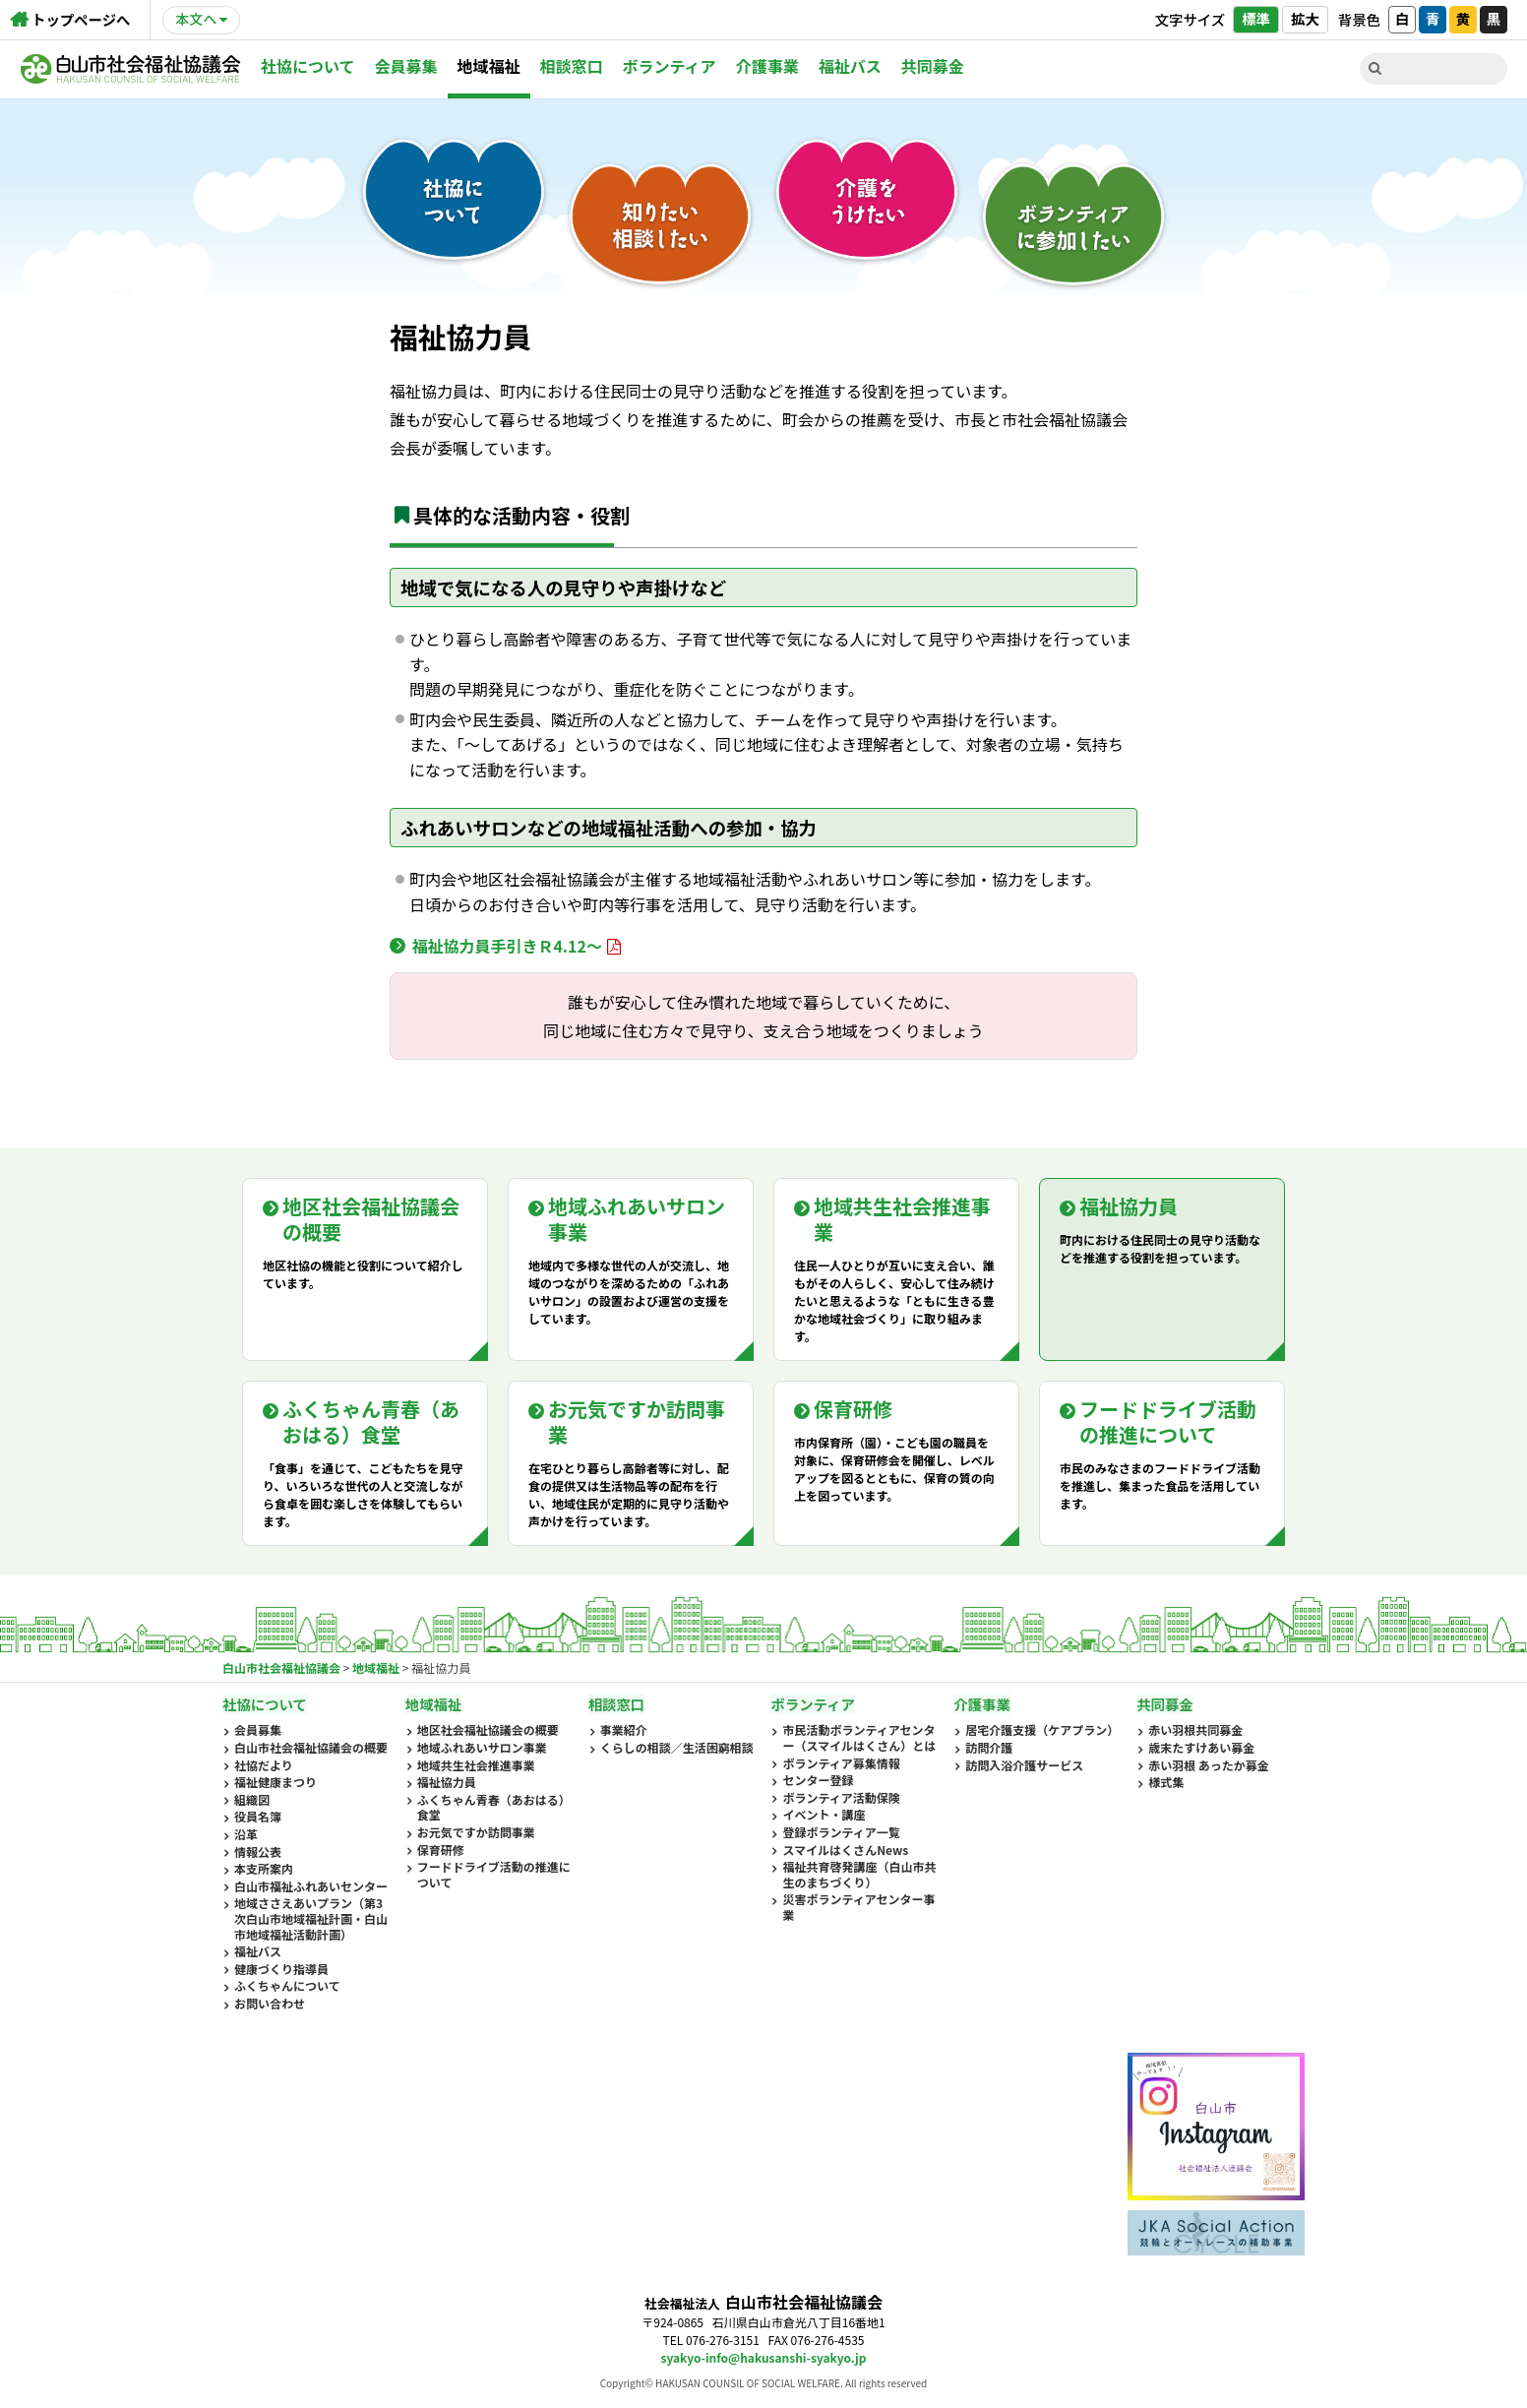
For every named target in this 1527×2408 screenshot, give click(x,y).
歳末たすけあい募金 (1201, 1748)
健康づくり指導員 (281, 1969)
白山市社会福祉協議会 (130, 69)
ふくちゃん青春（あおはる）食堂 (494, 1807)
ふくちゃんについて (287, 1986)
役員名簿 (257, 1816)
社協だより (263, 1765)
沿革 (246, 1834)
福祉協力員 (446, 1782)
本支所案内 (263, 1869)
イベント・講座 (823, 1814)
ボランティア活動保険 (840, 1798)
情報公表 (257, 1852)
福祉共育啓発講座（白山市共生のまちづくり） (859, 1874)
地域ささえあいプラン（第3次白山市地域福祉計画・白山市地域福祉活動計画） (311, 1918)
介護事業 (767, 66)
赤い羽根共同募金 (1195, 1730)
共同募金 (932, 66)
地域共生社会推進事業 (476, 1765)
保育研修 (440, 1850)
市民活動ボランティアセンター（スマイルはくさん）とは (859, 1737)
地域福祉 (489, 66)
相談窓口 (571, 66)
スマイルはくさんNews (845, 1850)
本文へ (195, 19)
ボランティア (669, 66)
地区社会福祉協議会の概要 (488, 1730)
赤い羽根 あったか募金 (1208, 1765)
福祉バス (850, 66)
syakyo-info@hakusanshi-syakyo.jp (764, 2357)
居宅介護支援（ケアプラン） (1042, 1730)
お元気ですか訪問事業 (476, 1832)
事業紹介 (623, 1730)
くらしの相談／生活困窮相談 (677, 1748)
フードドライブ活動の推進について (494, 1874)
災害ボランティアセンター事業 (858, 1906)
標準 (1256, 18)
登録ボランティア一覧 (840, 1832)
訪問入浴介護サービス (1024, 1765)
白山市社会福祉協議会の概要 (311, 1748)
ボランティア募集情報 (840, 1763)
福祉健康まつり (275, 1782)
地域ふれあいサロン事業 (482, 1748)
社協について (308, 66)
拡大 (1305, 18)
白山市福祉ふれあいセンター (311, 1886)
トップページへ (80, 19)
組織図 (252, 1800)
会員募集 (406, 66)
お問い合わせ (269, 2003)
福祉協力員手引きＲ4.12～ (506, 945)
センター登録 (817, 1780)
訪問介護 (988, 1748)
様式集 (1166, 1782)
